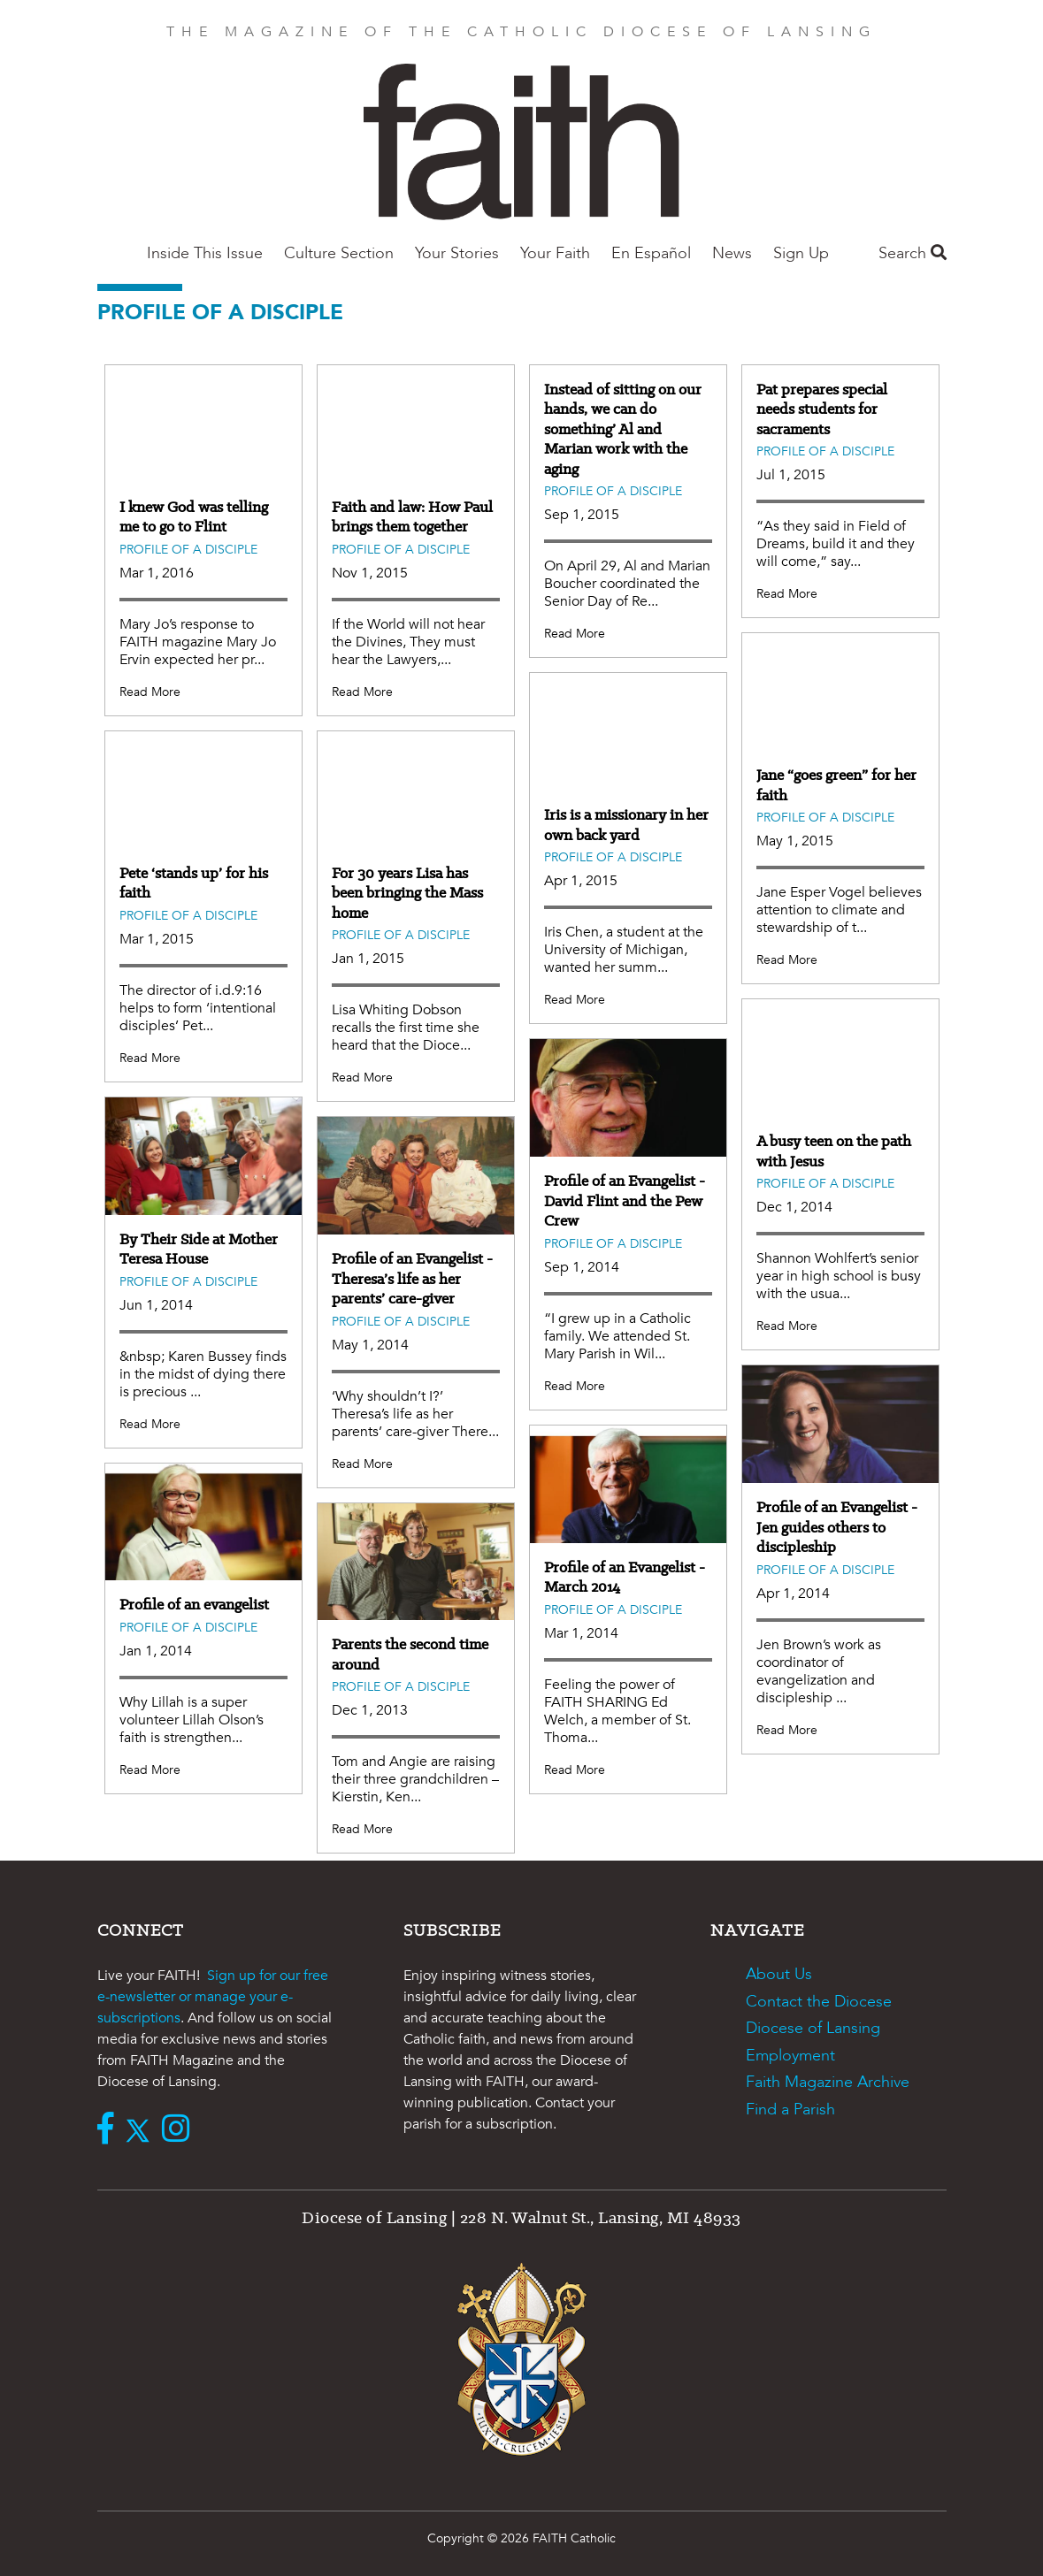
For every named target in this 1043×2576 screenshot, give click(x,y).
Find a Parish (790, 2109)
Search (912, 253)
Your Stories (457, 253)
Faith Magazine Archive (827, 2082)
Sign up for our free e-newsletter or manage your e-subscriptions (212, 1997)
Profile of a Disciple (188, 549)
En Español (651, 253)
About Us (779, 1974)
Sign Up (801, 253)
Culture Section (339, 253)
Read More (149, 692)
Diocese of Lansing (813, 2028)
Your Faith (555, 253)
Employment (790, 2056)
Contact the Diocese (819, 2002)
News (732, 253)
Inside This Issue (205, 253)
